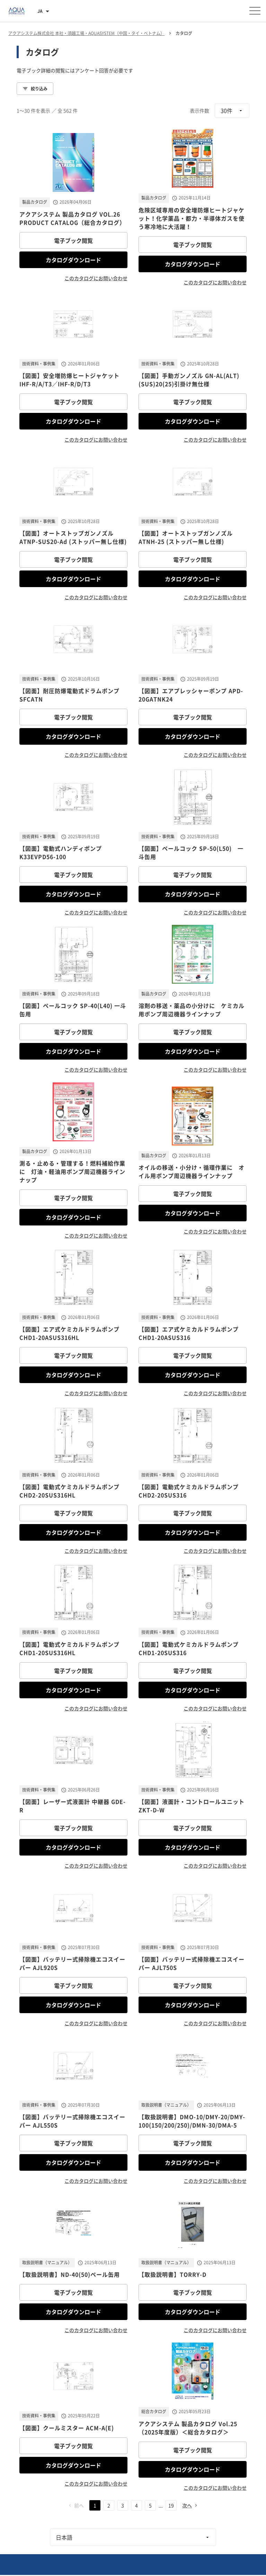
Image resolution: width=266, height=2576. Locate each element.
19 (171, 2505)
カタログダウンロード (73, 260)
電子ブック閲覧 (73, 240)
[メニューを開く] (255, 10)
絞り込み (35, 89)
